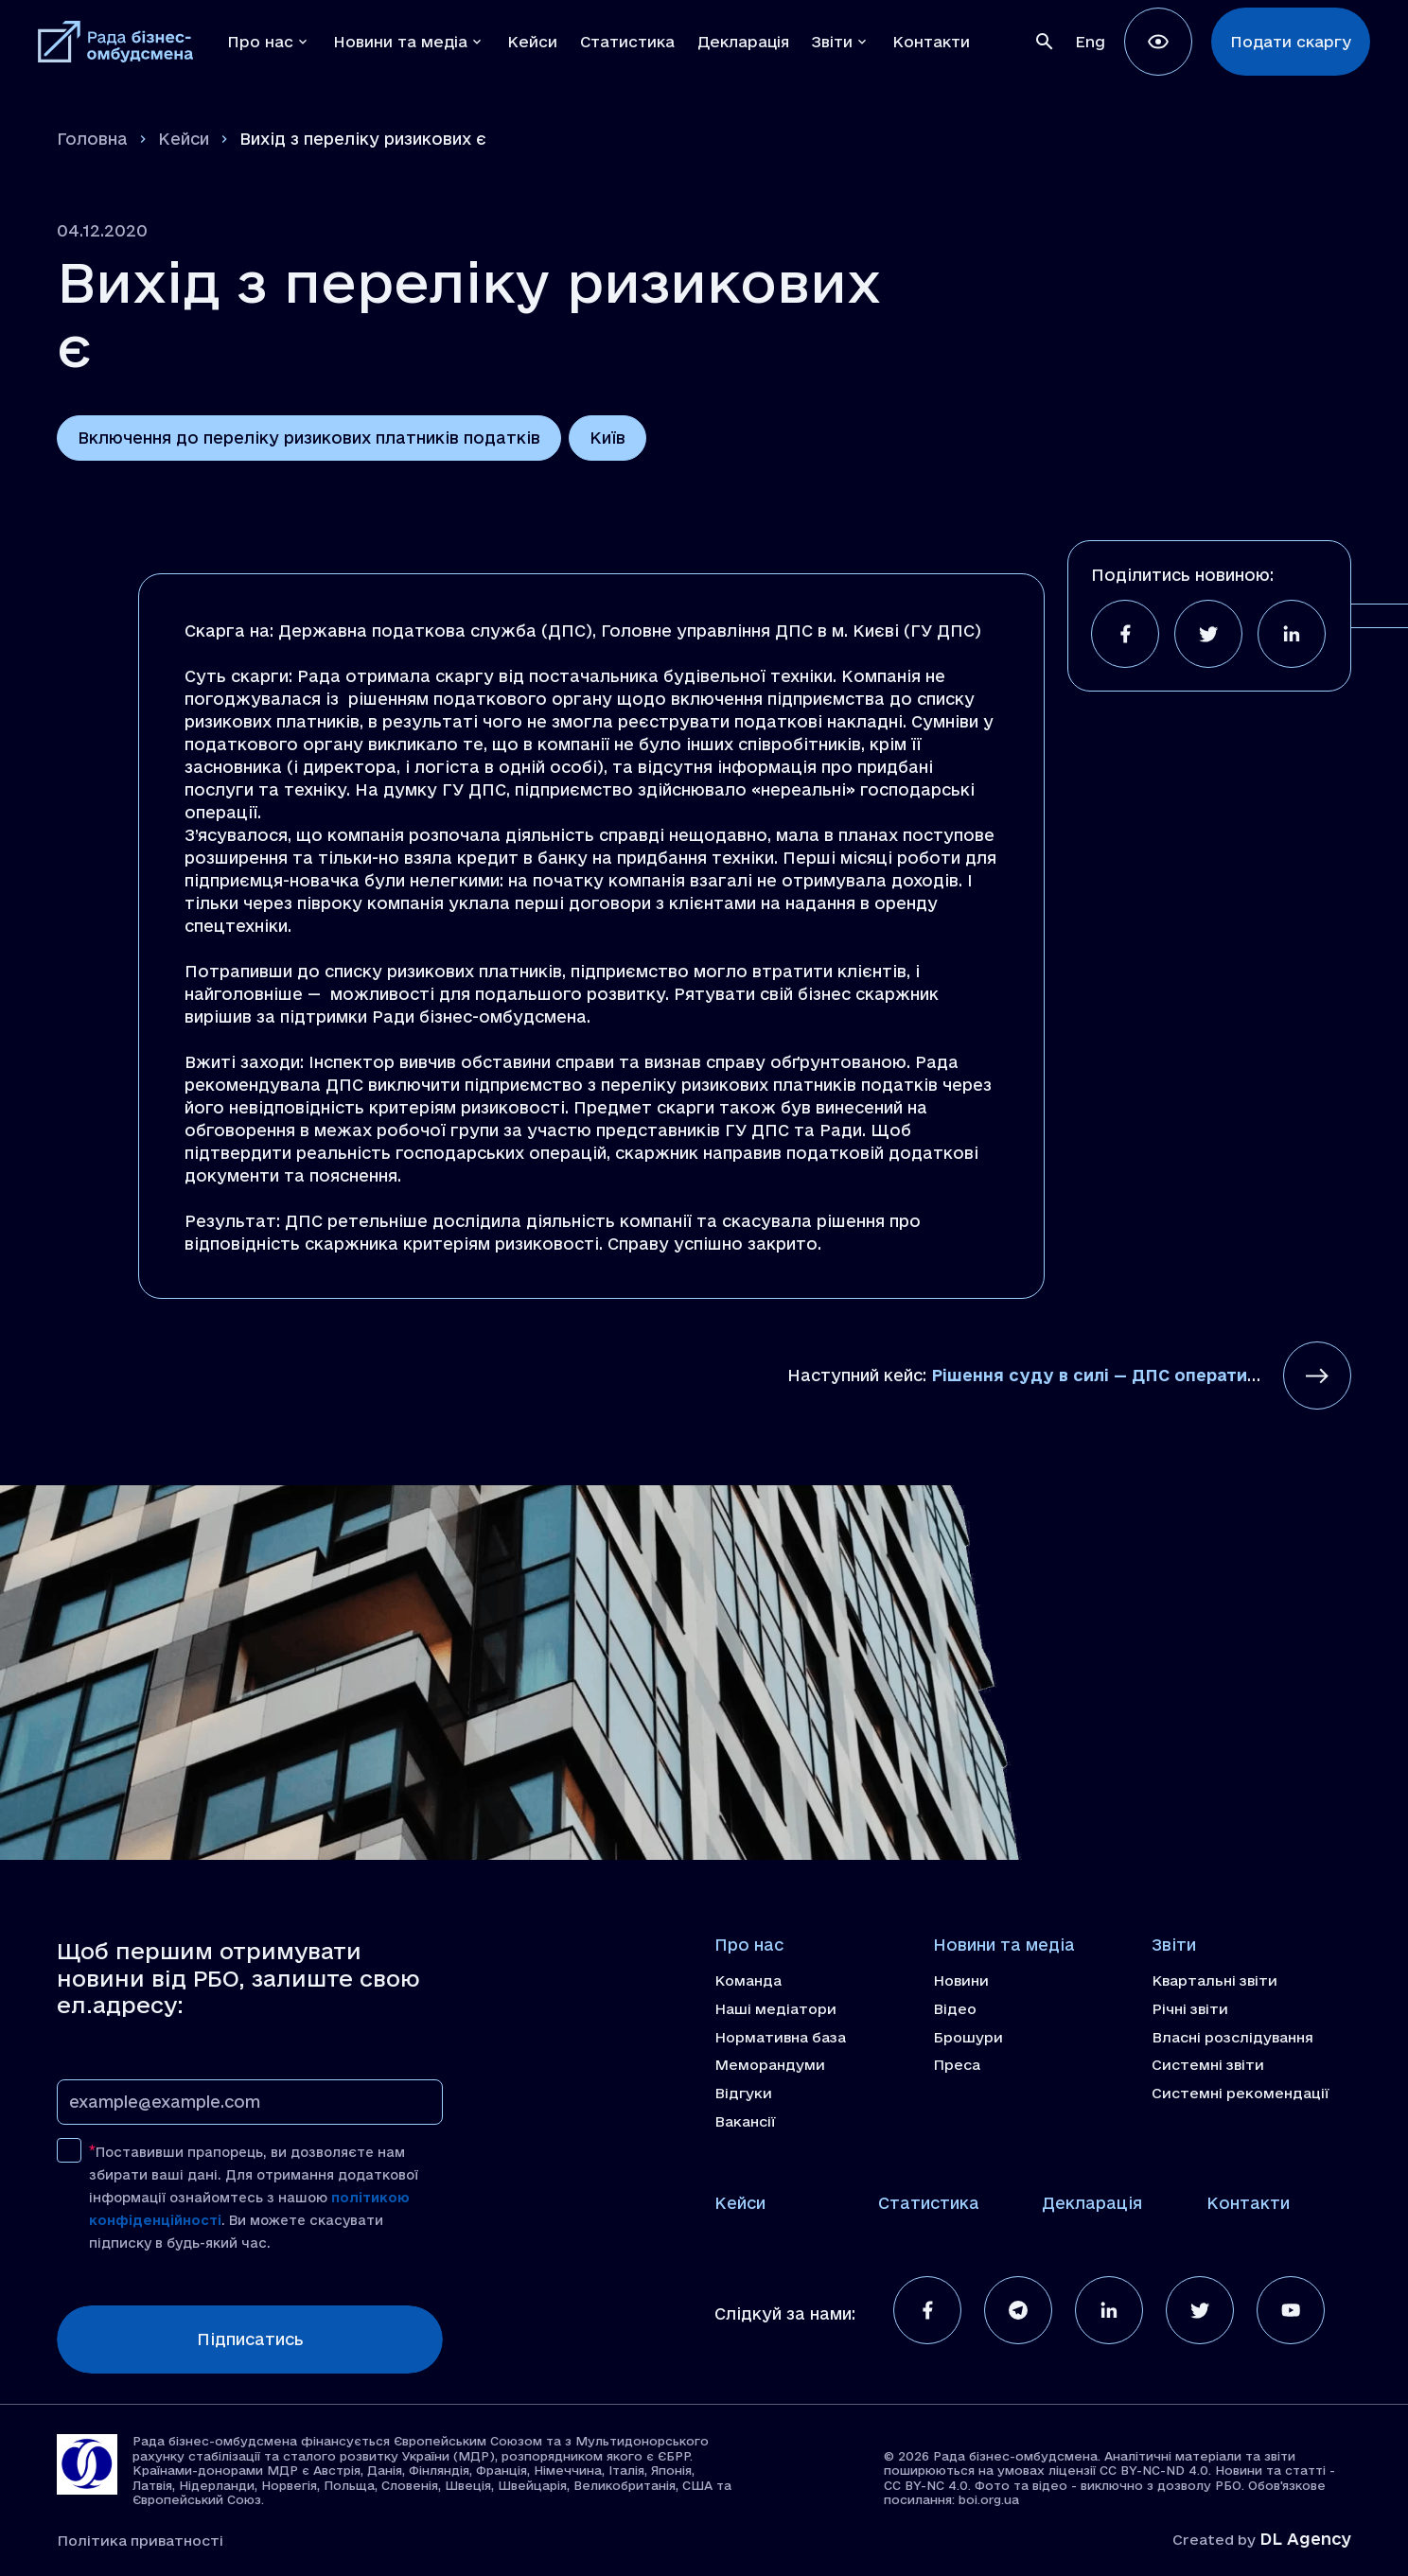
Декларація (1092, 2203)
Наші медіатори (775, 2009)
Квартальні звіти (1214, 1981)
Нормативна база (780, 2037)
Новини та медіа (1004, 1945)
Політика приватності (140, 2540)
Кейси (183, 139)
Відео (955, 2009)
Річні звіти (1190, 2009)
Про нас (748, 1945)
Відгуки (743, 2093)
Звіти (1174, 1945)
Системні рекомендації (1240, 2093)
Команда (748, 1981)
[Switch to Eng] (1090, 41)
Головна (92, 139)
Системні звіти (1208, 2065)
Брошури (968, 2037)
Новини (961, 1981)
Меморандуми (769, 2065)
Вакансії (745, 2121)
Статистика (928, 2203)
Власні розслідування (1232, 2037)
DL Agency (1305, 2539)
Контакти (1248, 2203)
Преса (956, 2065)
